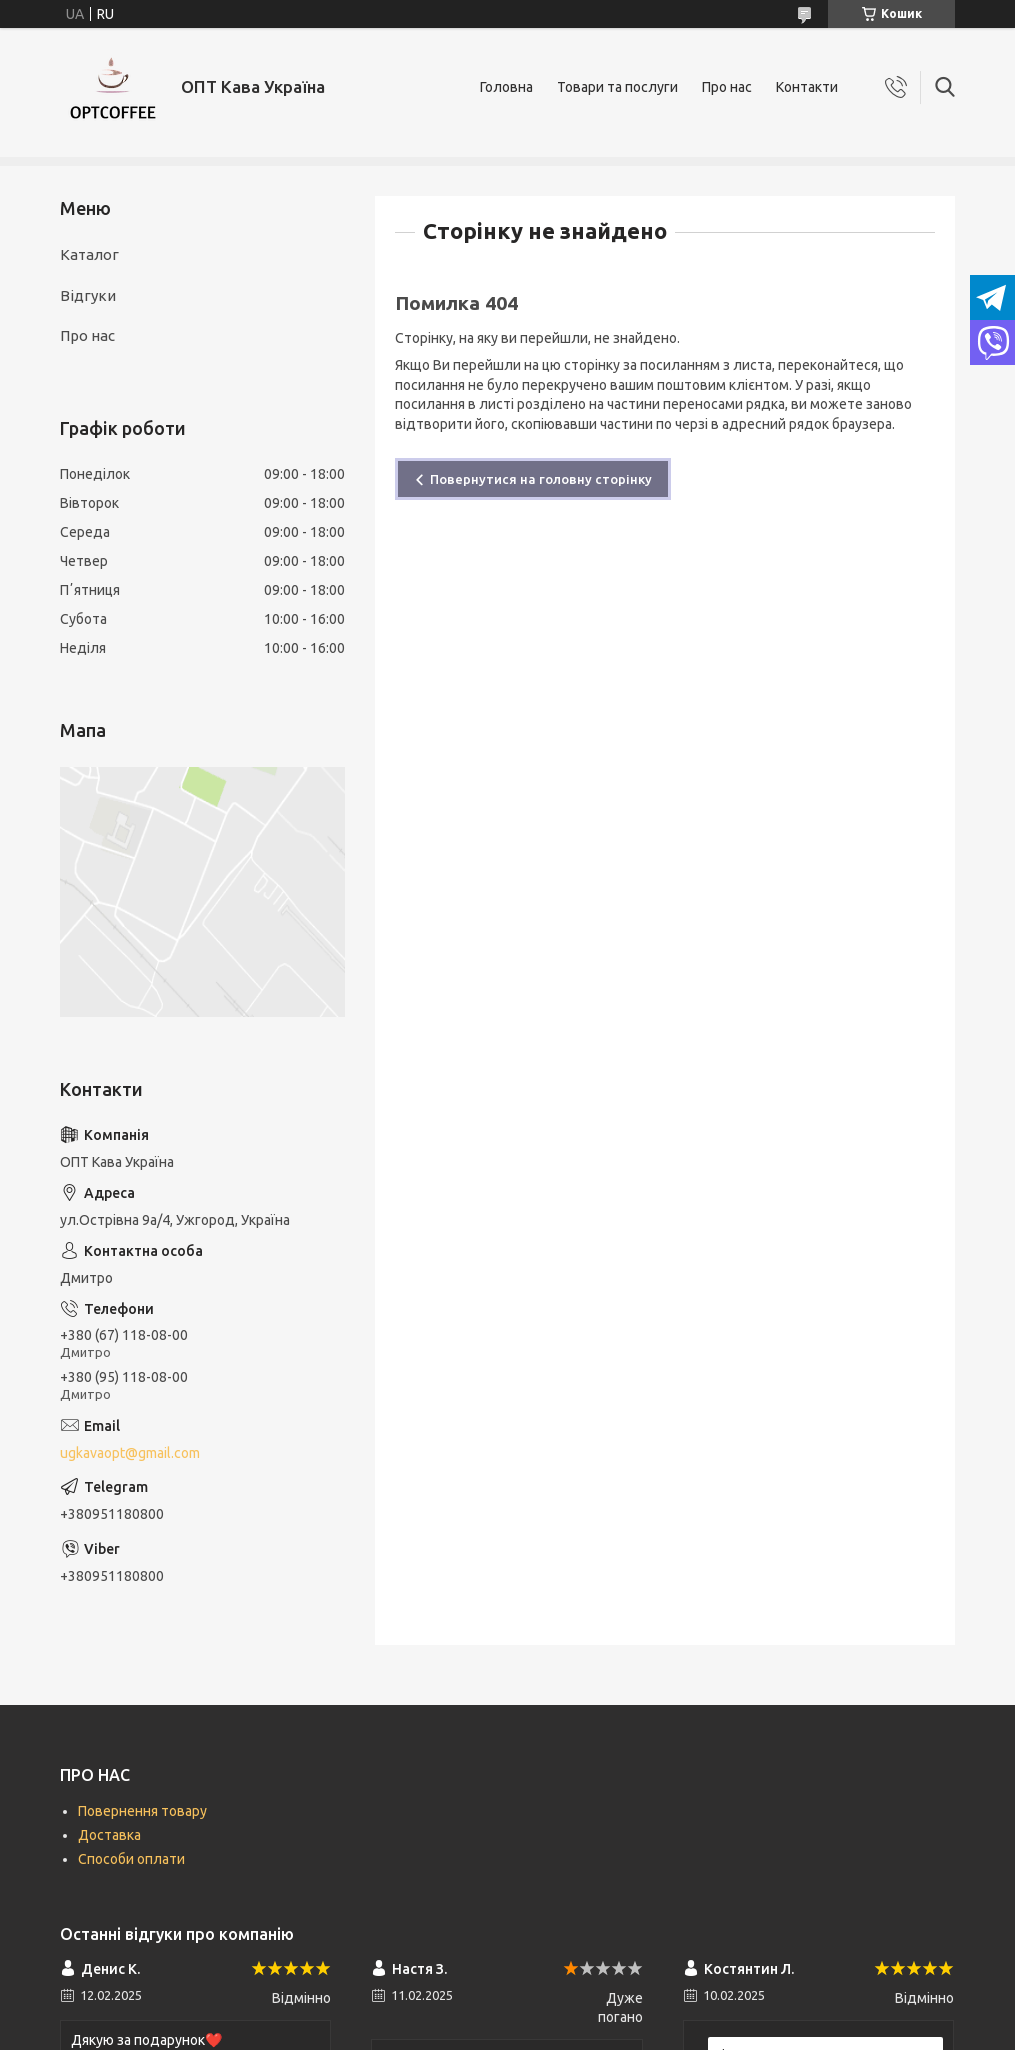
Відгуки (88, 295)
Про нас (727, 87)
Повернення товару (142, 1811)
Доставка (109, 1835)
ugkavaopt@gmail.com (130, 1453)
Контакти (807, 87)
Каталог (89, 254)
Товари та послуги (617, 87)
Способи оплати (131, 1859)
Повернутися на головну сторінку (541, 479)
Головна (506, 87)
